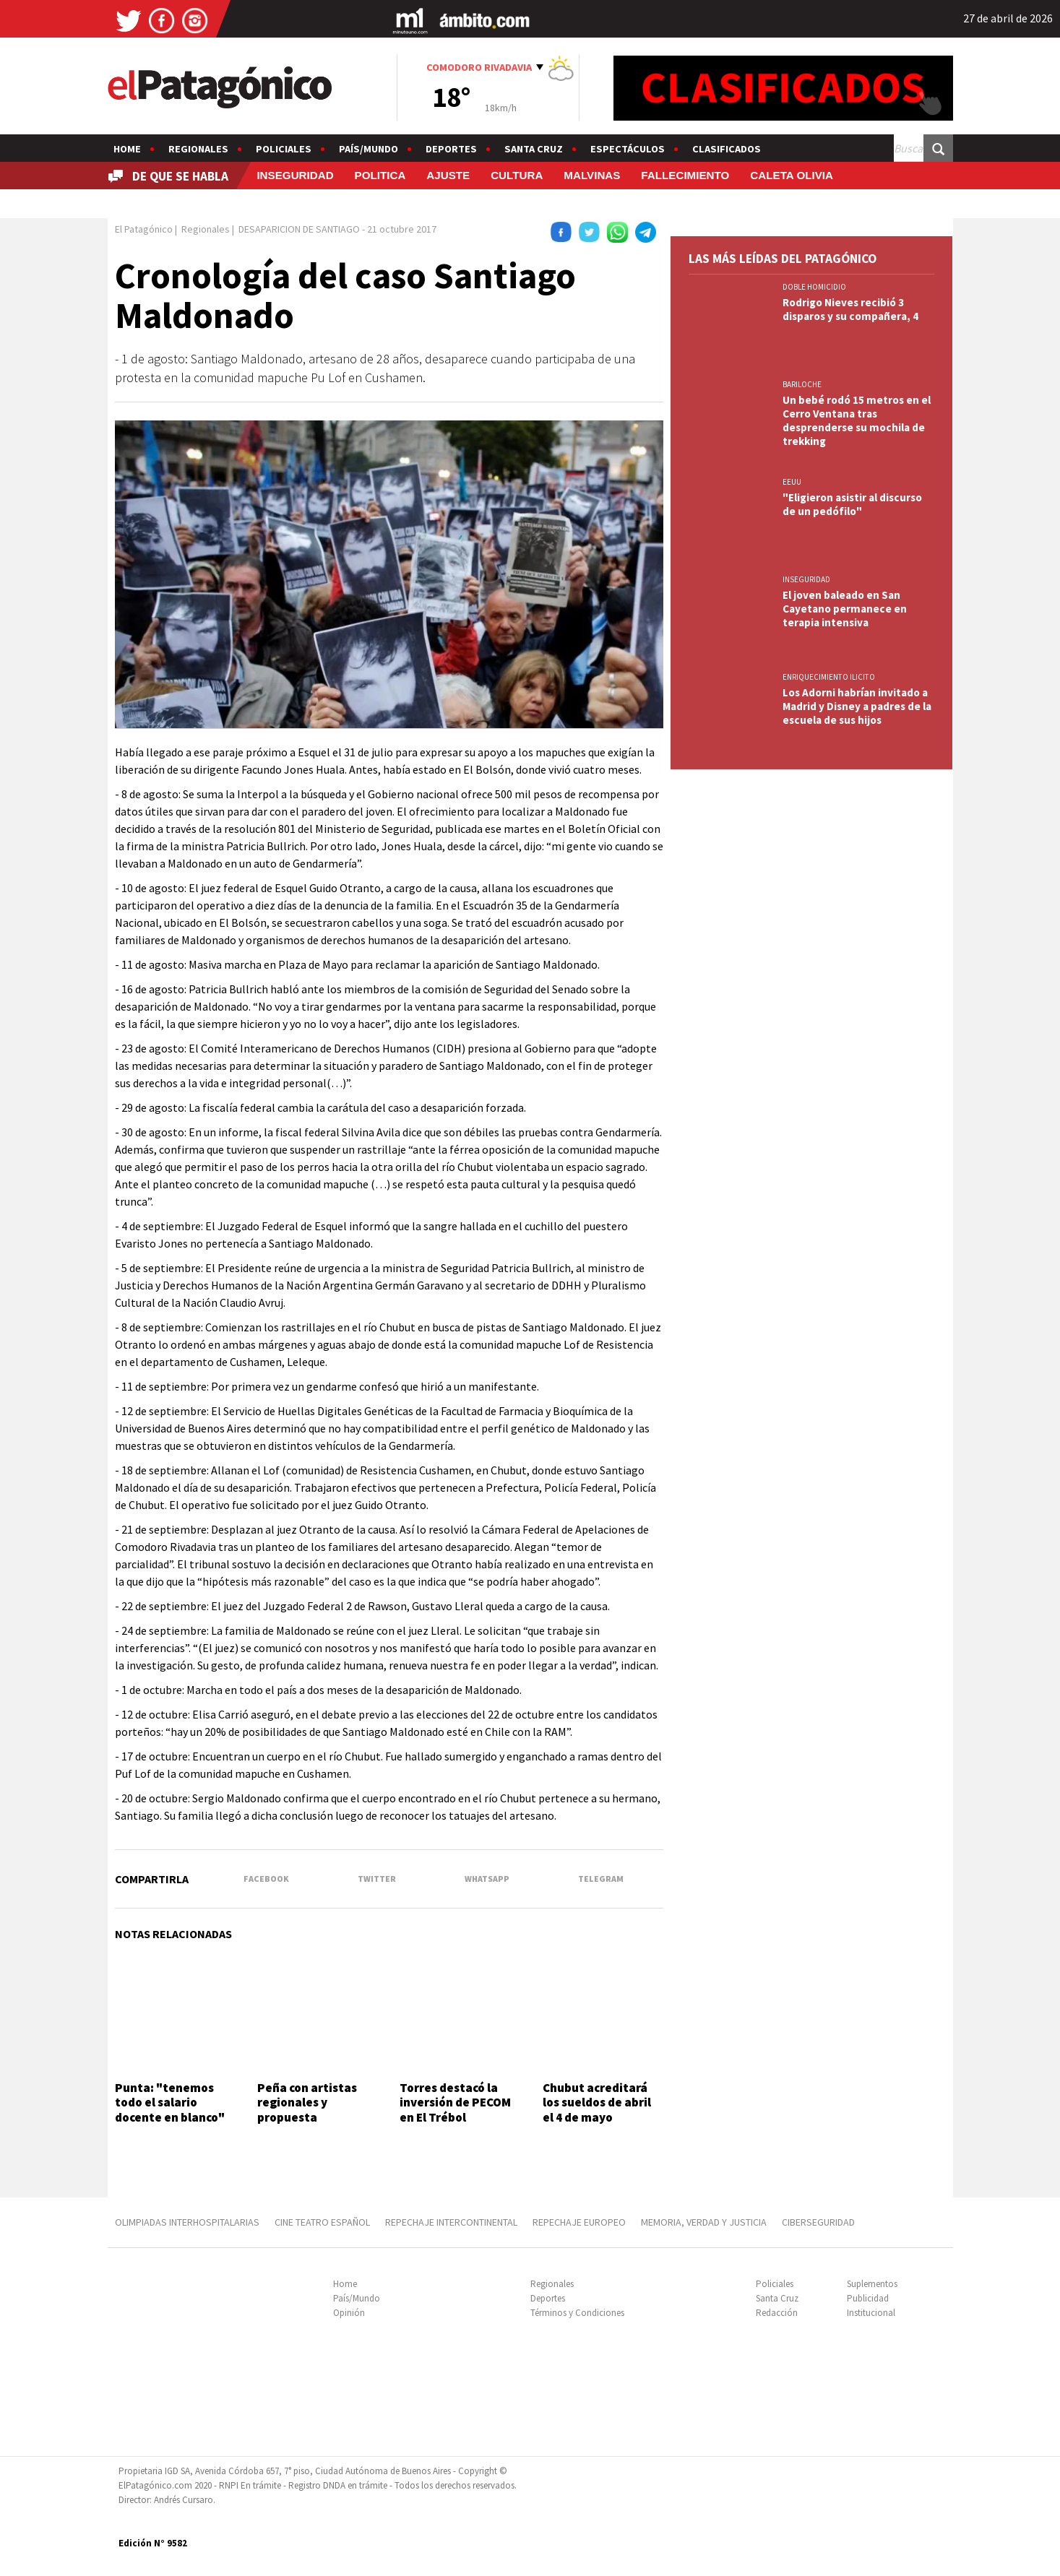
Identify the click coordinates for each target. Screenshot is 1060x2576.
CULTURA (517, 175)
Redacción (777, 2313)
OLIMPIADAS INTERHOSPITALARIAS (187, 2222)
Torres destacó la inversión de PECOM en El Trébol (455, 2102)
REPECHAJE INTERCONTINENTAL (451, 2222)
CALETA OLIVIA (791, 175)
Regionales (198, 148)
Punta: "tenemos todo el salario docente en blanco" (170, 2102)
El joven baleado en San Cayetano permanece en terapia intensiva (845, 608)
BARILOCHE (802, 384)
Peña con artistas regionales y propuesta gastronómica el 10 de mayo (311, 2117)
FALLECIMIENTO (685, 175)
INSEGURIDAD (295, 175)
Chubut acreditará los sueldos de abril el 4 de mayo (597, 2102)
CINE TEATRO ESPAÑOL (322, 2222)
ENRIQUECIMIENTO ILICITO (829, 677)
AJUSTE (448, 175)
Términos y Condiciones (577, 2313)
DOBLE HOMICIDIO (814, 287)
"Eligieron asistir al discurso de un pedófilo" (852, 504)
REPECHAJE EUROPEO (579, 2222)
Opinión (349, 2313)
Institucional (871, 2313)
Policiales (283, 148)
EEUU (792, 482)
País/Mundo (368, 148)
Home (127, 148)
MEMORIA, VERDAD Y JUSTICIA (704, 2222)
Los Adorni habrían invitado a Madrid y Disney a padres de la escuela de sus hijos (857, 706)
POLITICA (380, 175)
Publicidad (868, 2298)
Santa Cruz (533, 148)
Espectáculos (627, 148)
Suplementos (872, 2284)
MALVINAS (592, 175)
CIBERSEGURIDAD (818, 2222)
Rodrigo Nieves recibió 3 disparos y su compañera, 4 (850, 309)
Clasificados (726, 148)
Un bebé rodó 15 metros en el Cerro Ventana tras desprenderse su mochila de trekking (857, 420)
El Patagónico (144, 228)
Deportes (451, 148)
